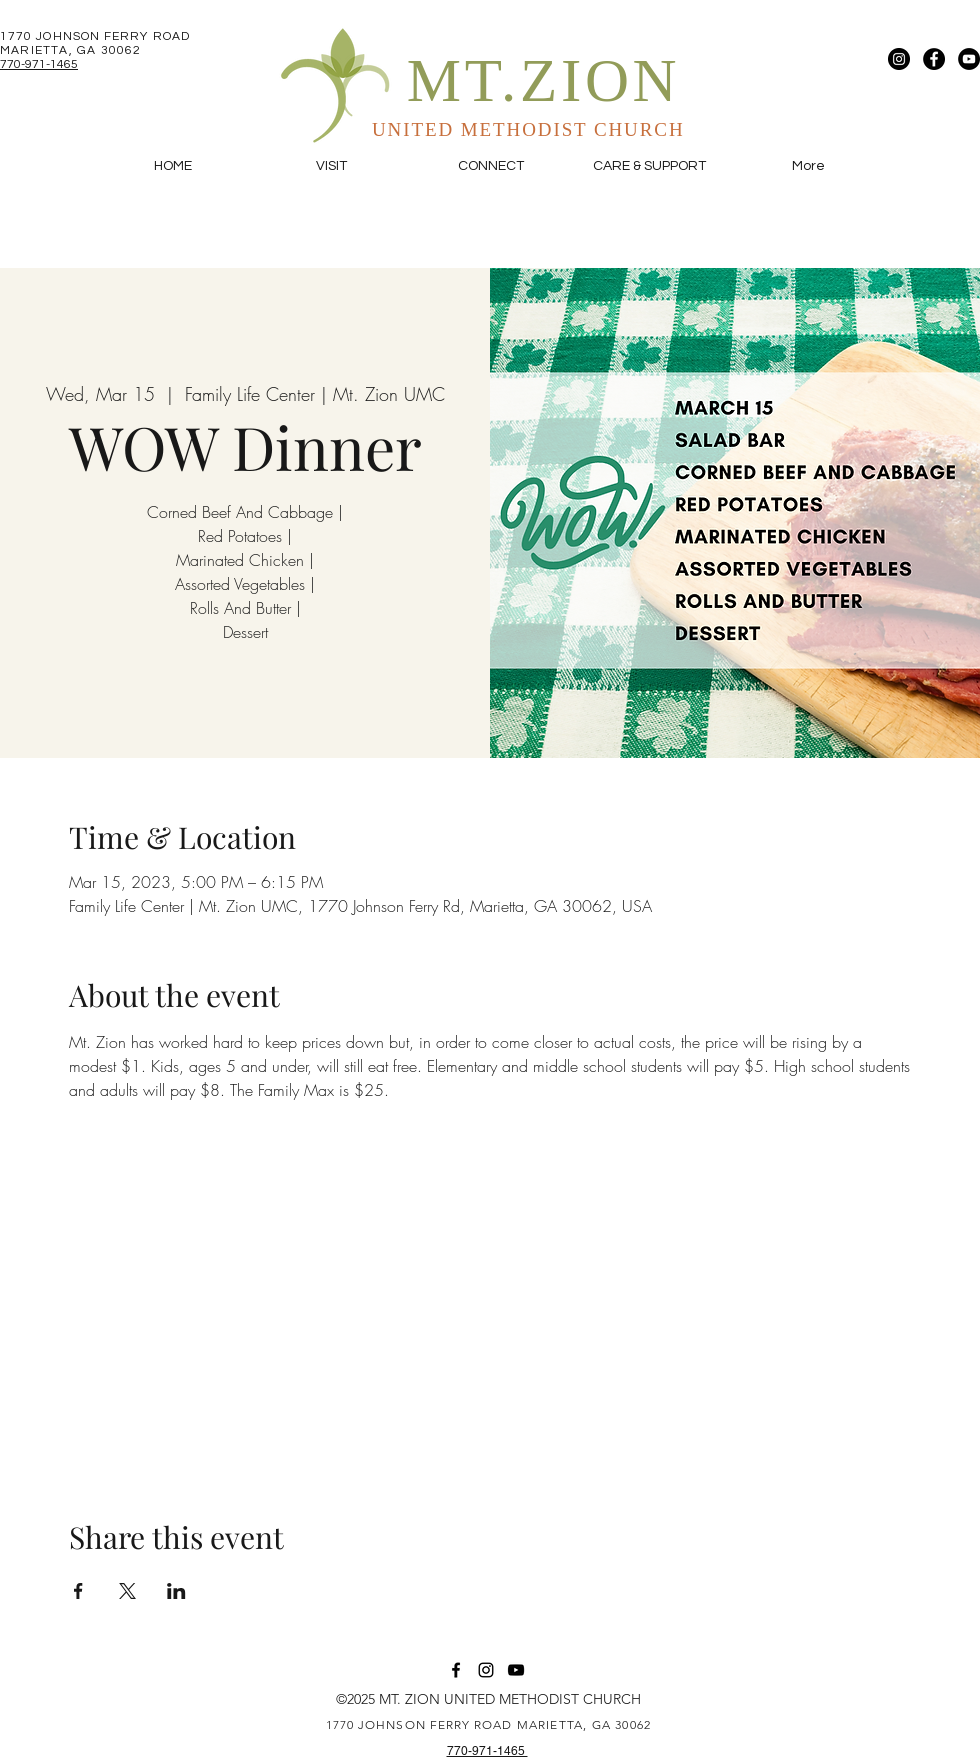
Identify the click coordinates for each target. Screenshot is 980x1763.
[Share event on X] (127, 1591)
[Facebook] (934, 59)
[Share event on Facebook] (78, 1591)
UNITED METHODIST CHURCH (528, 129)
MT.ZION (544, 80)
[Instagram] (899, 59)
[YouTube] (969, 59)
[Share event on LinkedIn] (176, 1591)
